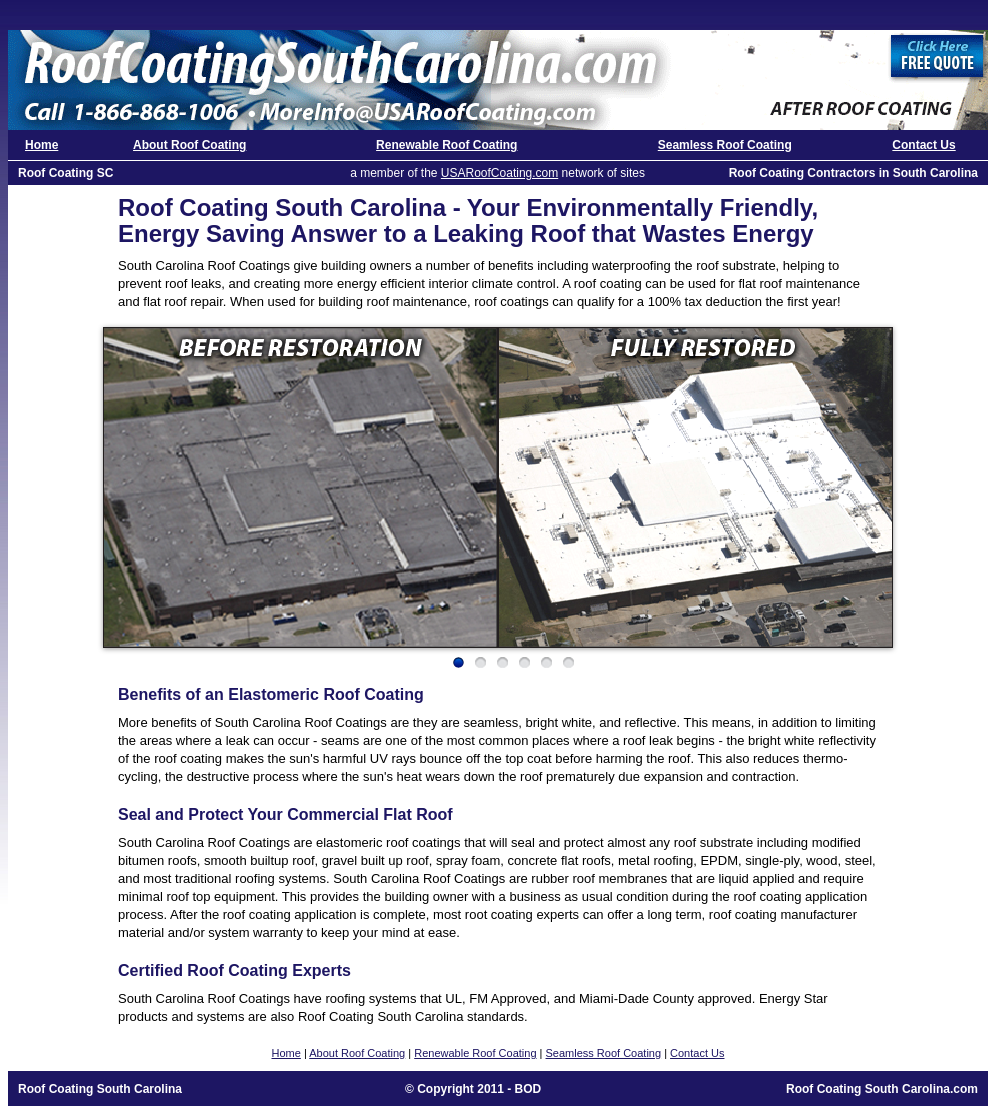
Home (41, 145)
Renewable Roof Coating (446, 145)
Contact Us (923, 145)
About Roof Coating (189, 145)
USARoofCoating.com (499, 173)
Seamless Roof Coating (725, 145)
